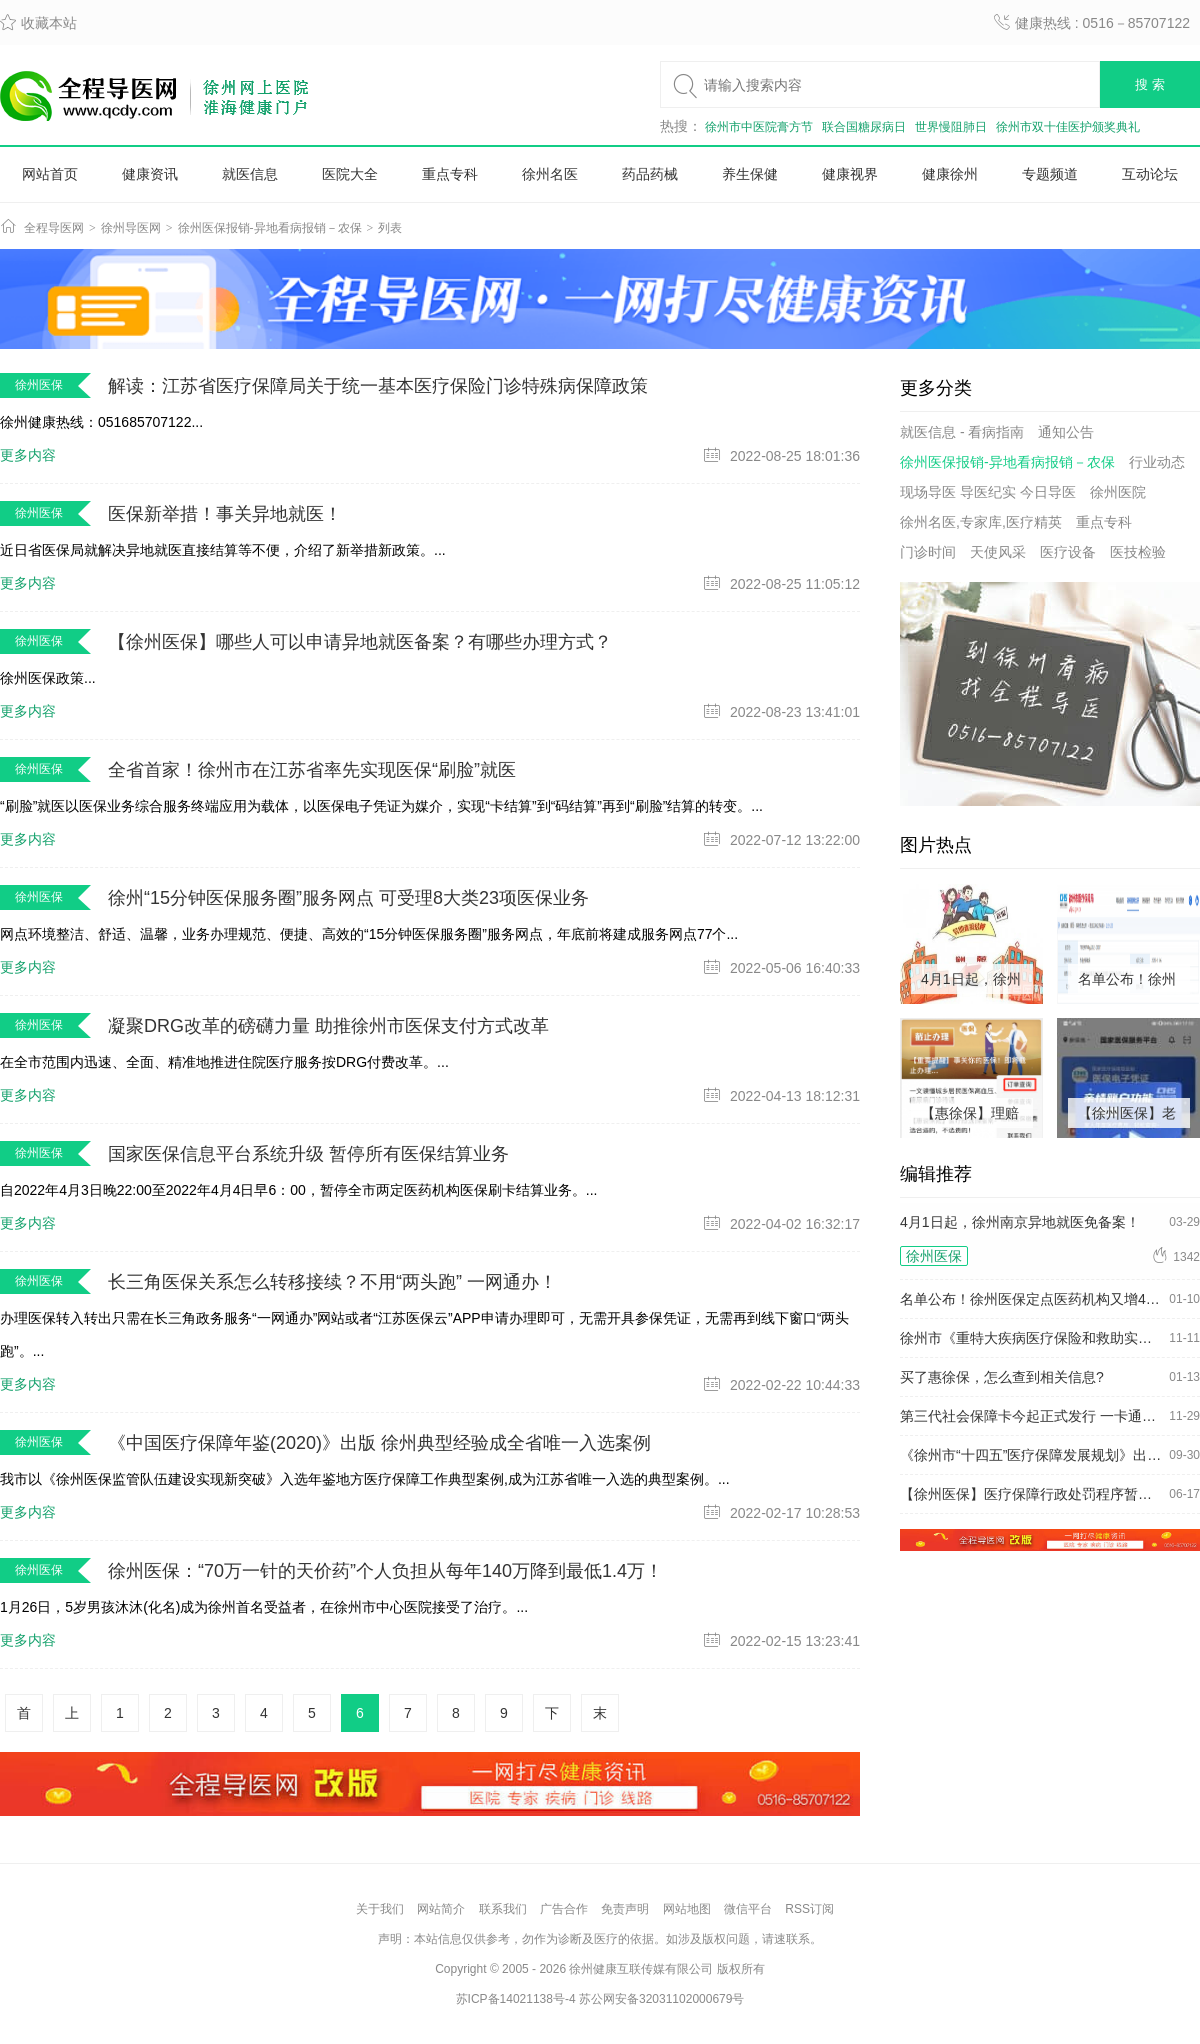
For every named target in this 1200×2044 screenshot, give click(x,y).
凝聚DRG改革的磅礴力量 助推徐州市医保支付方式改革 (328, 1026)
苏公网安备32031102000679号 (661, 1999)
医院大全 (350, 174)
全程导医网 (54, 228)
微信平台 (748, 1909)
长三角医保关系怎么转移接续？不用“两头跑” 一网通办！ (332, 1282)
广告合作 (564, 1909)
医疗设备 (1068, 552)
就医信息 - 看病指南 (962, 432)
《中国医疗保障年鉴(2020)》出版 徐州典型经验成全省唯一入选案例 (379, 1443)
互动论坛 (1150, 174)
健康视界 (850, 174)
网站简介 (441, 1909)
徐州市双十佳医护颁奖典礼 (1068, 127)
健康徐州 (950, 174)
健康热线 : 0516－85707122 (1092, 23)
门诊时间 (928, 552)
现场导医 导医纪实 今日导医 (988, 492)
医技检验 (1138, 552)
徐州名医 (550, 174)
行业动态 (1157, 462)
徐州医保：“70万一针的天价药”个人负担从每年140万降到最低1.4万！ (385, 1571)
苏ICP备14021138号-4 (516, 1999)
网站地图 (687, 1909)
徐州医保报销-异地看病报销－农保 (270, 228)
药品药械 (650, 174)
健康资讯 (150, 174)
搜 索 (1150, 84)
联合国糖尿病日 (864, 127)
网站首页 (50, 174)
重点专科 (450, 174)
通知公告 (1066, 432)
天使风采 (998, 552)
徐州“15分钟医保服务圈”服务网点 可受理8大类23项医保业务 (348, 898)
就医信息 (250, 174)
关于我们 (380, 1909)
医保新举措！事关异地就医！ (225, 514)
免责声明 (625, 1909)
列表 (390, 228)
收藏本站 (38, 23)
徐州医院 (1118, 492)
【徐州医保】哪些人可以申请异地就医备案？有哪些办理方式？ (360, 642)
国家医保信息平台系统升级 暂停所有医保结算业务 (308, 1154)
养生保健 (750, 174)
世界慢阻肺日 (951, 127)
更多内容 (28, 455)
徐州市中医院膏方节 (759, 127)
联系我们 (503, 1909)
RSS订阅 (809, 1909)
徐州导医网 (131, 228)
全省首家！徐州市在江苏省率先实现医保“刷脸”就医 (312, 770)
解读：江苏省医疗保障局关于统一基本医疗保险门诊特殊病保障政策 (378, 386)
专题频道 (1050, 174)
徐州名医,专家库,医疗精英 (981, 522)
